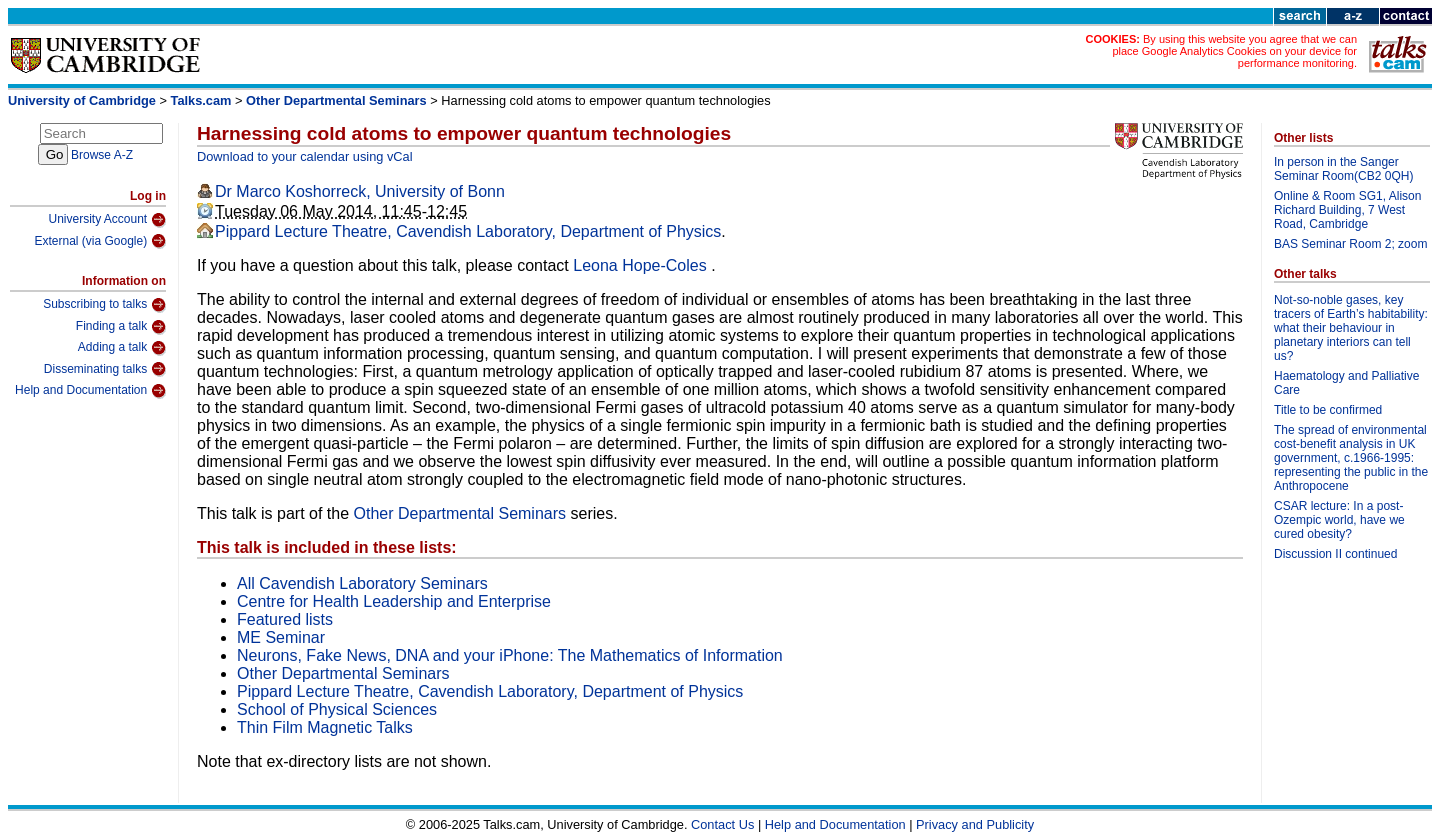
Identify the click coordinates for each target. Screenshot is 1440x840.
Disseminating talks (105, 369)
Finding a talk (121, 327)
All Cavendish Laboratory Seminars (362, 583)
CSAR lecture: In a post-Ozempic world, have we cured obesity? (1339, 520)
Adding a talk (122, 348)
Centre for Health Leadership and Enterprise (394, 601)
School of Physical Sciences (337, 709)
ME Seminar (281, 637)
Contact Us (722, 824)
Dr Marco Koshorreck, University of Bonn (360, 191)
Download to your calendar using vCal (305, 156)
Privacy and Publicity (975, 824)
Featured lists (285, 619)
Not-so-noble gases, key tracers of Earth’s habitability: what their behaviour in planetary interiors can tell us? (1351, 328)
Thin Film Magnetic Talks (325, 727)
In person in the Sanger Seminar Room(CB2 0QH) (1343, 169)
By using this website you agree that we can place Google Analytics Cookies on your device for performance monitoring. (1234, 51)
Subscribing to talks (104, 305)
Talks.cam (201, 100)
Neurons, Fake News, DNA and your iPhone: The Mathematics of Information (510, 655)
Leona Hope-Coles (642, 265)
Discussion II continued (1335, 554)
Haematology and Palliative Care (1346, 383)
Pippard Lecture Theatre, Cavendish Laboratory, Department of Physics (468, 231)
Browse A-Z (102, 155)
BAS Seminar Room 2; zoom (1350, 244)
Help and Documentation (90, 391)
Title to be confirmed (1328, 410)
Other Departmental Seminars (336, 100)
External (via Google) (100, 241)
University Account (107, 220)
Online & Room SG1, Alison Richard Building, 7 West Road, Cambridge (1347, 210)
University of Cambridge (82, 100)
